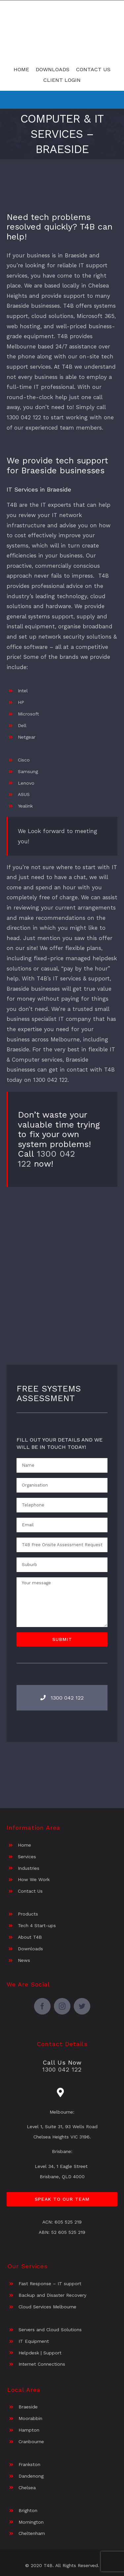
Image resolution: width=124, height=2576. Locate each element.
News (24, 1960)
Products (28, 1914)
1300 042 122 (50, 1080)
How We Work (34, 1879)
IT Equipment (34, 2341)
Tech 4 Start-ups (37, 1925)
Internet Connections (42, 2364)
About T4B (30, 1937)
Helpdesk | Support (40, 2352)
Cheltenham (32, 2533)
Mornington (31, 2522)
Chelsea (27, 2487)
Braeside (28, 2406)
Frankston (29, 2464)
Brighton (28, 2510)
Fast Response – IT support (50, 2283)
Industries (28, 1868)
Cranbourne (31, 2441)
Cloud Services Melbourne (47, 2306)
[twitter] (82, 2006)
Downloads (30, 1948)
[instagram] (62, 2006)
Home (24, 1845)
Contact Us (30, 1891)
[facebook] (42, 2006)
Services (27, 1856)
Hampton (29, 2430)
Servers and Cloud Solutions (50, 2329)
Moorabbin (30, 2418)
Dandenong (31, 2476)
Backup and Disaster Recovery (52, 2295)
